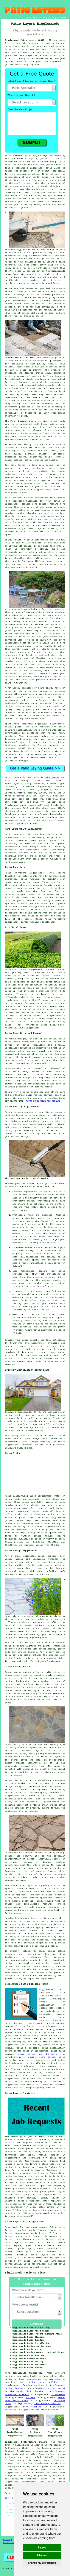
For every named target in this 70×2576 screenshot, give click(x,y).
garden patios (51, 2069)
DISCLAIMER (61, 18)
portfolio (41, 268)
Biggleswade (52, 777)
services (53, 2410)
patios (35, 174)
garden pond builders (43, 2382)
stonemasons (58, 2394)
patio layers (28, 805)
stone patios (47, 2057)
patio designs (31, 1957)
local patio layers (42, 2207)
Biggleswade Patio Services (25, 2272)
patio (35, 250)
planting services (33, 2385)
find (14, 2227)
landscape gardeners (17, 2394)
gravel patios (55, 2023)
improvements (34, 2379)
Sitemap (7, 2540)
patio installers (23, 814)
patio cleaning (31, 2069)
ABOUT (43, 18)
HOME (28, 18)
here (46, 2267)
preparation (27, 436)
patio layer (53, 168)
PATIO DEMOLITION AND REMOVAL (43, 1101)
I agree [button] (42, 2547)
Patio (8, 777)
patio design (36, 259)
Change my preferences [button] (42, 2562)
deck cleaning (35, 2391)
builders (30, 2397)
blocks (53, 460)
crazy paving (29, 1811)
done (45, 56)
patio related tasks (45, 2075)
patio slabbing (31, 2045)
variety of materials (18, 448)
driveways (10, 2410)
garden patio (40, 177)
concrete (38, 460)
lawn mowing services (47, 2404)
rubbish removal (55, 2388)
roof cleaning (32, 2407)
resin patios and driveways (37, 2054)
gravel (60, 457)
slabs (17, 454)
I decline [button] (42, 2555)
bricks (48, 457)
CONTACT (51, 18)
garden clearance (15, 2388)
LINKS (35, 18)
